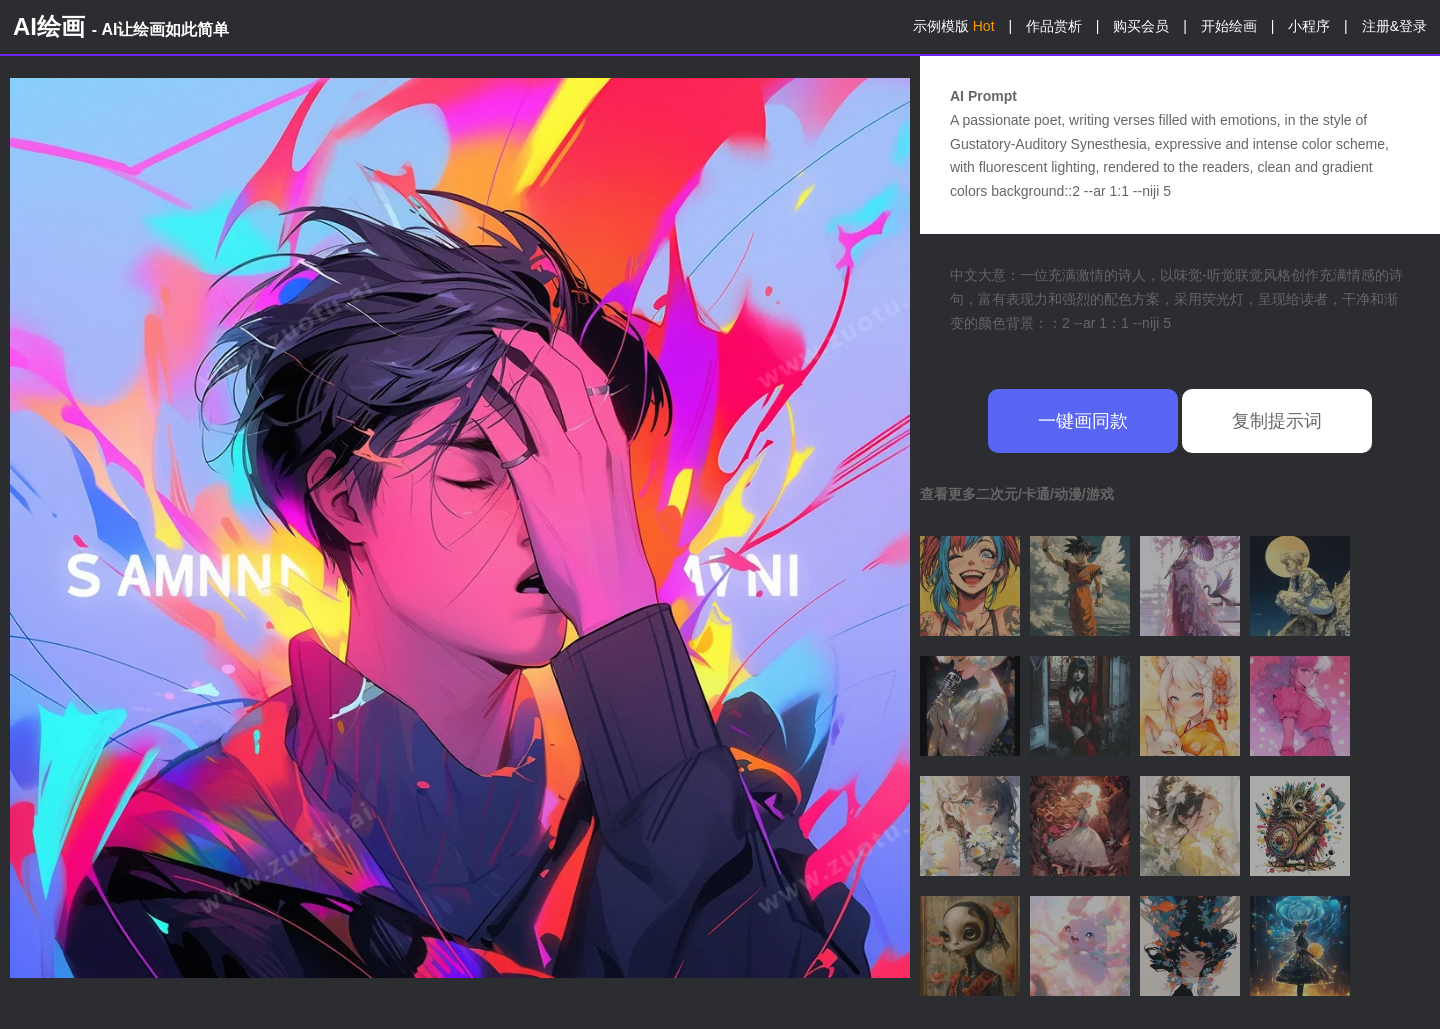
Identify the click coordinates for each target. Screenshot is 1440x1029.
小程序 (1309, 26)
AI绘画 (121, 26)
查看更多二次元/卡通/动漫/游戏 (1017, 494)
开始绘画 (1229, 26)
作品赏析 (1054, 26)
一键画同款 (1083, 421)
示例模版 (954, 26)
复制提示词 (1277, 421)
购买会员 (1141, 26)
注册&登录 (1394, 26)
